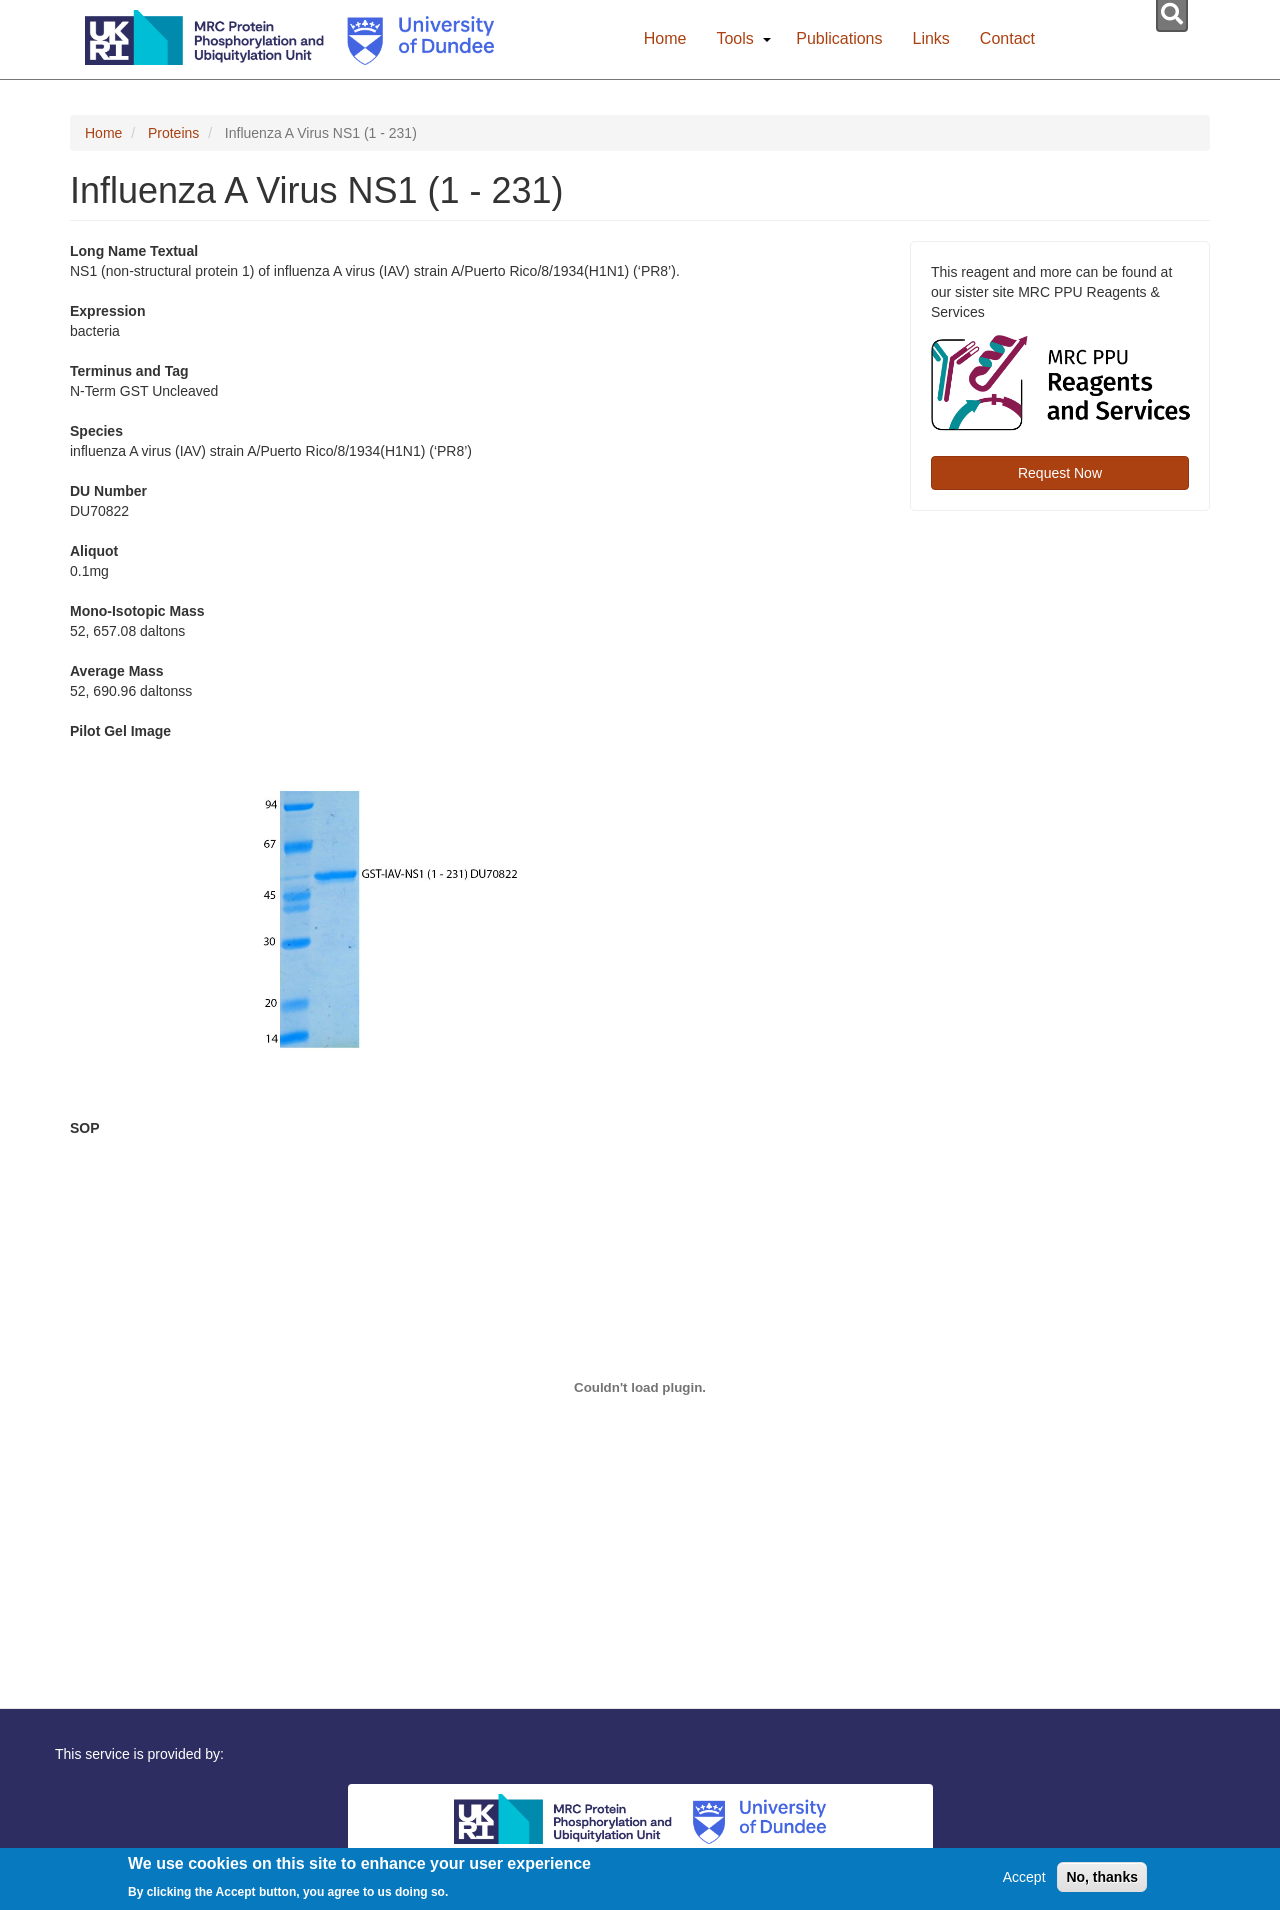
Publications (839, 38)
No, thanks (1102, 1881)
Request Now (1060, 473)
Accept (1024, 1881)
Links (931, 38)
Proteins (173, 133)
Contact (1007, 38)
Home (665, 38)
